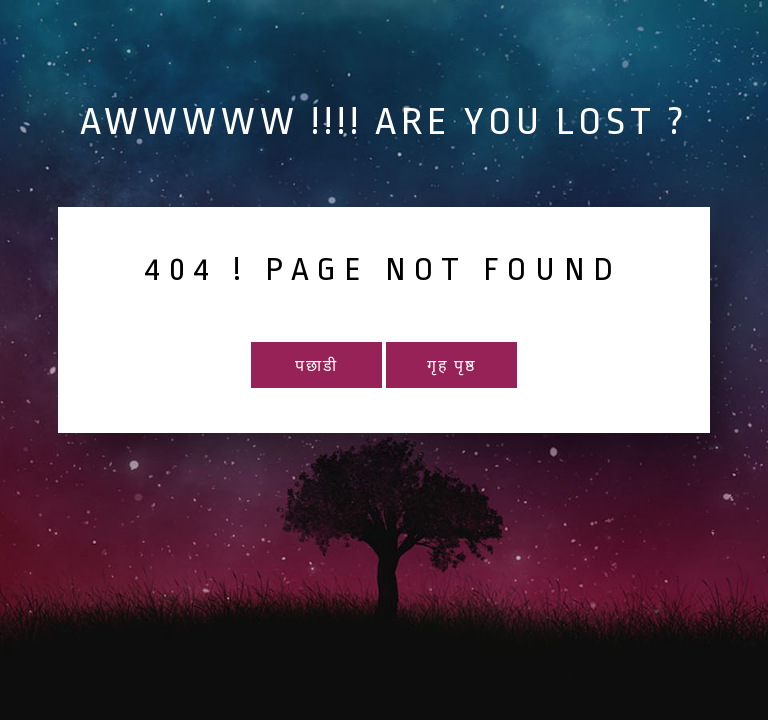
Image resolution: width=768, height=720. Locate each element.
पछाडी (316, 366)
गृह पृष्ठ (451, 366)
